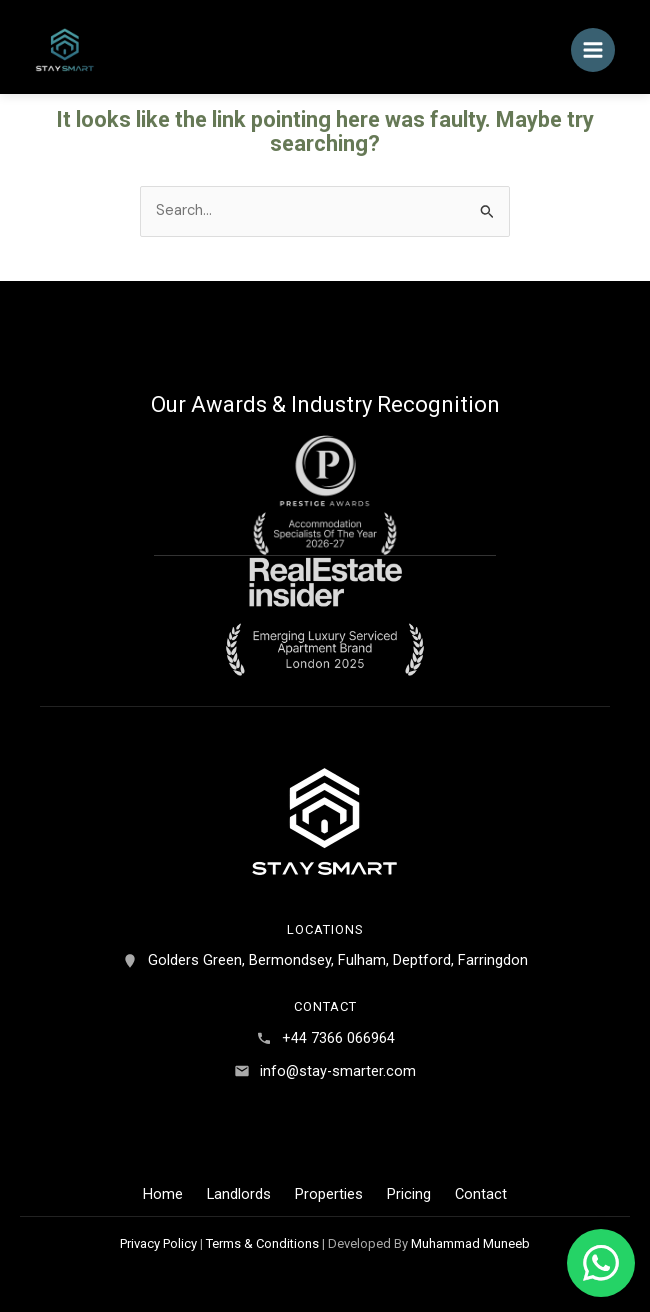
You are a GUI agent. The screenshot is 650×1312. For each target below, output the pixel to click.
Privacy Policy (158, 1243)
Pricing (409, 1194)
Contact (481, 1194)
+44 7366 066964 (338, 1038)
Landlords (239, 1194)
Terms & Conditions (262, 1243)
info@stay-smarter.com (338, 1071)
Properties (329, 1194)
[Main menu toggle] (593, 50)
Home (163, 1194)
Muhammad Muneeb (470, 1243)
